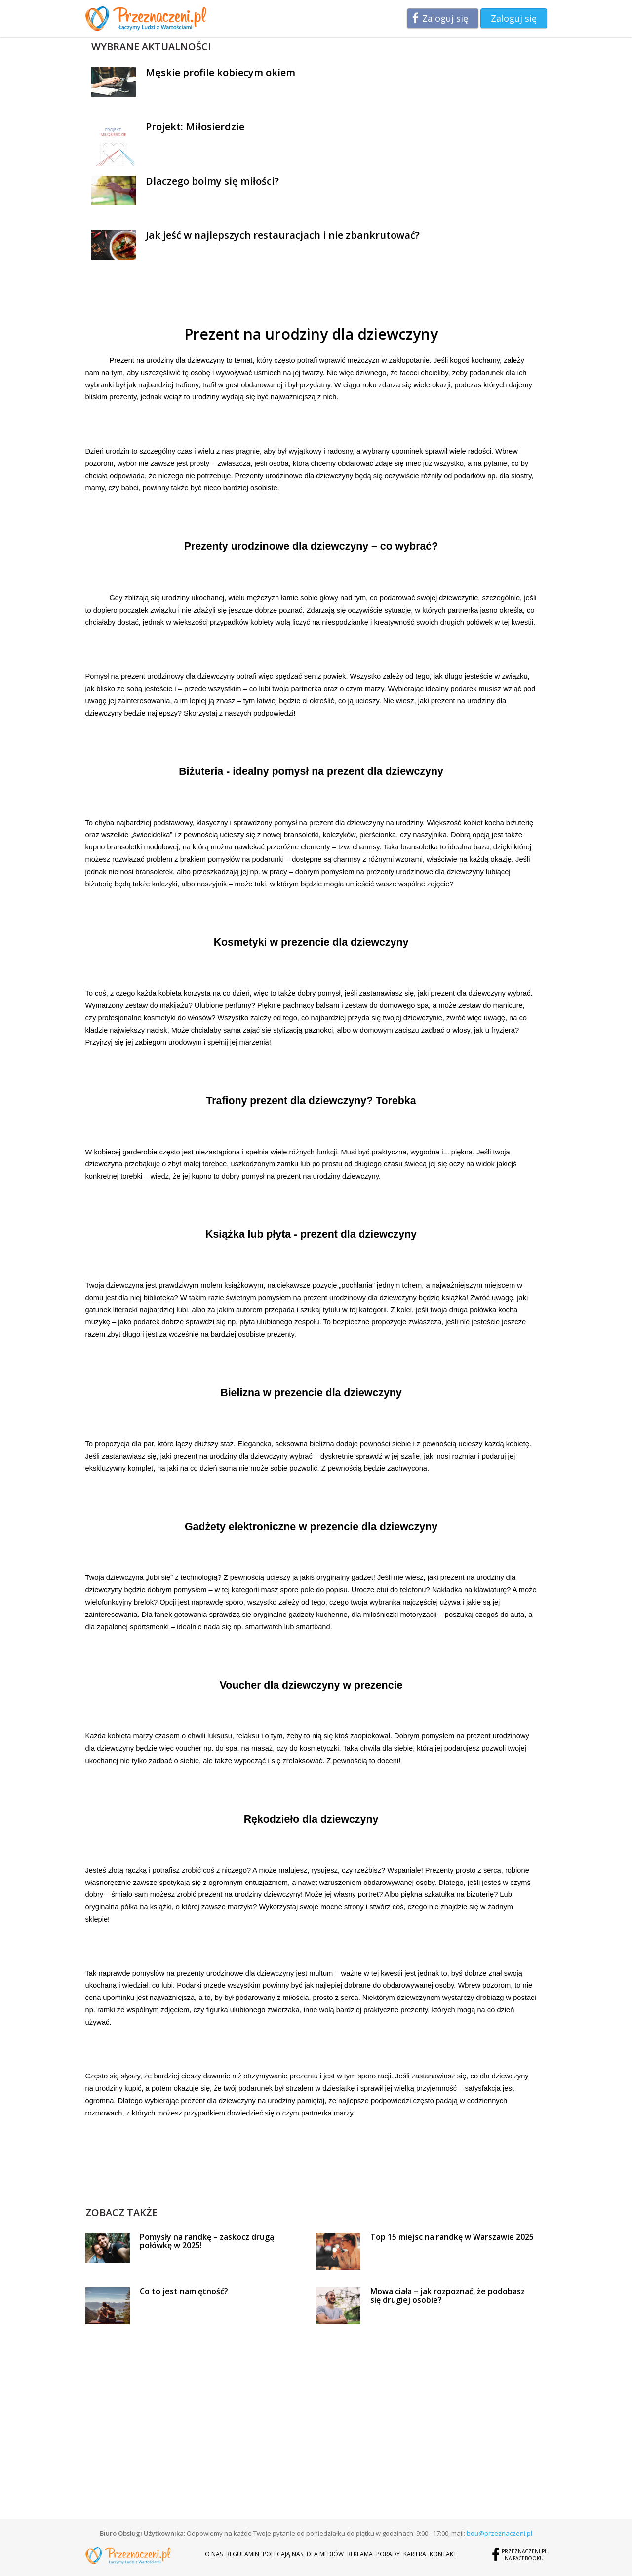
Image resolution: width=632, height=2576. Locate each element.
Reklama (360, 2554)
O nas (214, 2554)
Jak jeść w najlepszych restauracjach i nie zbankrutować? (283, 235)
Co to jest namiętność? (184, 2291)
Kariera (414, 2554)
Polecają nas (283, 2554)
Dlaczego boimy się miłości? (212, 181)
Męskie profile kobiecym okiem (220, 72)
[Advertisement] (311, 2183)
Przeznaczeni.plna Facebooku (524, 2555)
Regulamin (242, 2554)
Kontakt (443, 2554)
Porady (388, 2554)
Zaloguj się (445, 18)
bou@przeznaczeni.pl (499, 2533)
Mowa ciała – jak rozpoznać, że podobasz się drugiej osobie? (447, 2296)
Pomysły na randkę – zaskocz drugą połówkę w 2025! (207, 2241)
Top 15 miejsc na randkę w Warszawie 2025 (452, 2236)
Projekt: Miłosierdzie (195, 126)
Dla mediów (325, 2554)
